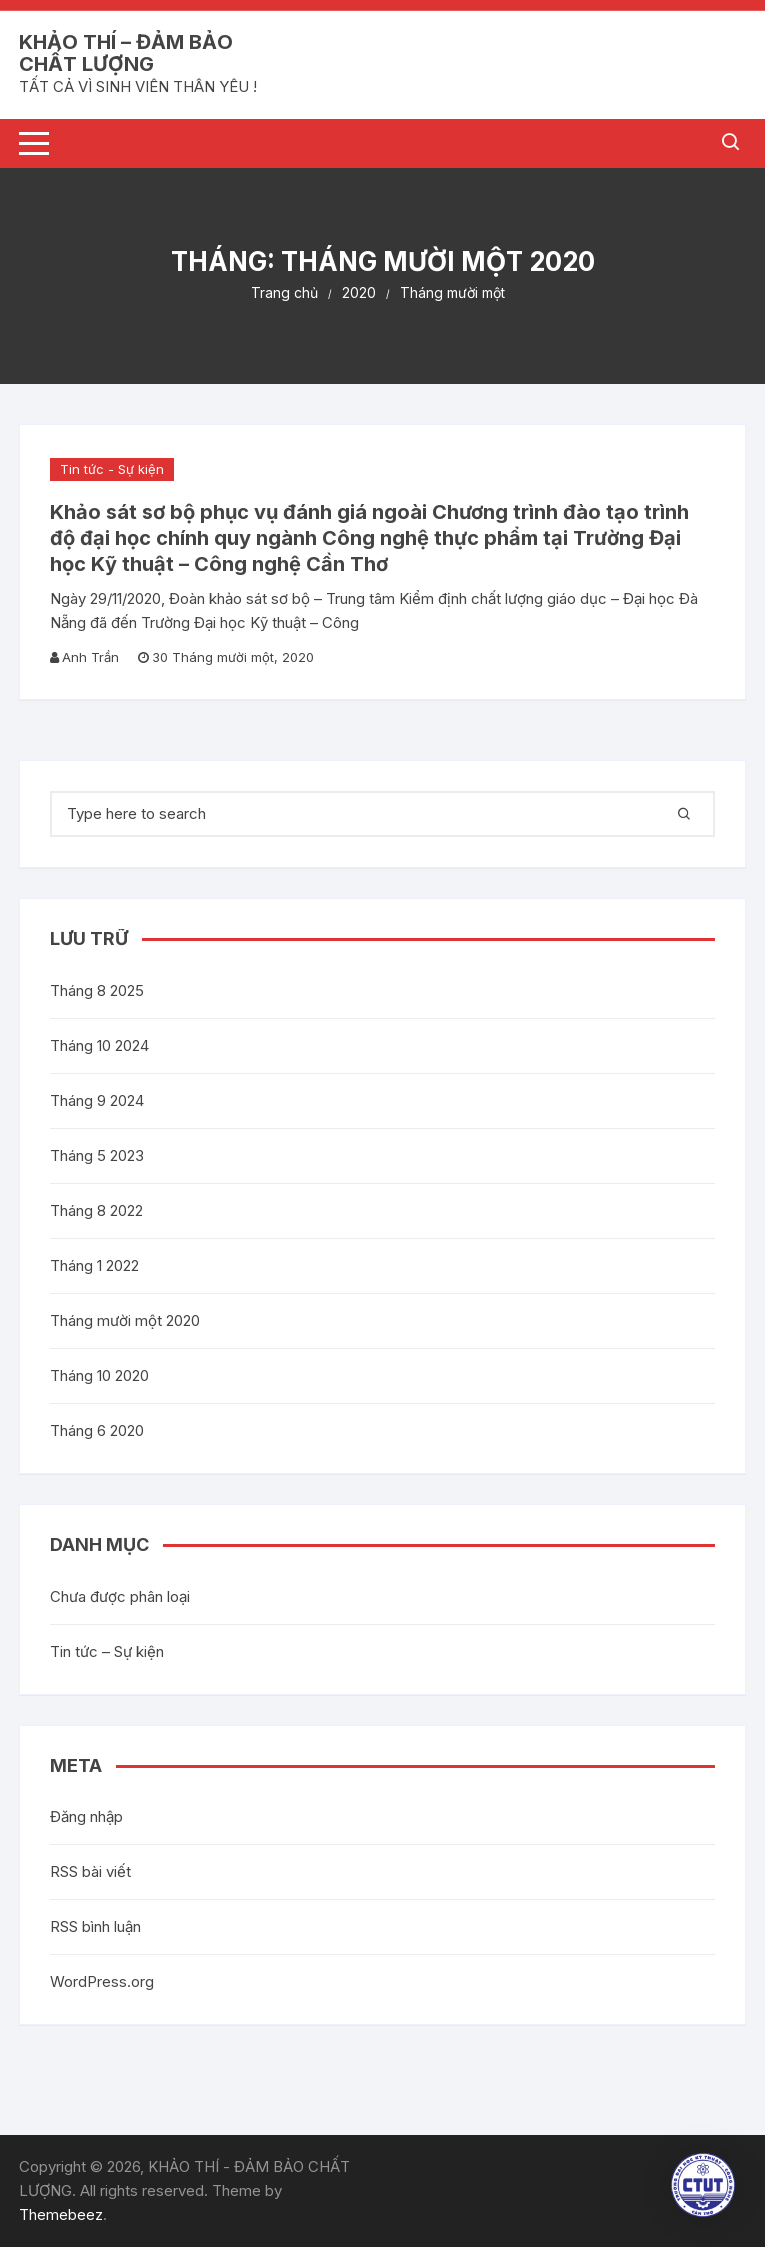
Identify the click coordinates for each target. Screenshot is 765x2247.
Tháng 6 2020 (97, 1430)
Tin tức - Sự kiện (112, 469)
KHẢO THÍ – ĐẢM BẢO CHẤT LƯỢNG (126, 53)
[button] (703, 2185)
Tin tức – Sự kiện (107, 1651)
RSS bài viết (90, 1871)
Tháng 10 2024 (99, 1045)
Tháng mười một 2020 (125, 1320)
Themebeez (61, 2214)
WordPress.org (102, 1981)
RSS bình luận (95, 1926)
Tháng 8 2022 (96, 1210)
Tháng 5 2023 (97, 1155)
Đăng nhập (86, 1816)
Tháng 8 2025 (97, 990)
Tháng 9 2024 (97, 1100)
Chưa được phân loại (120, 1596)
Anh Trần (90, 657)
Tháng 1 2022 (94, 1265)
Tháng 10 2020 (99, 1375)
